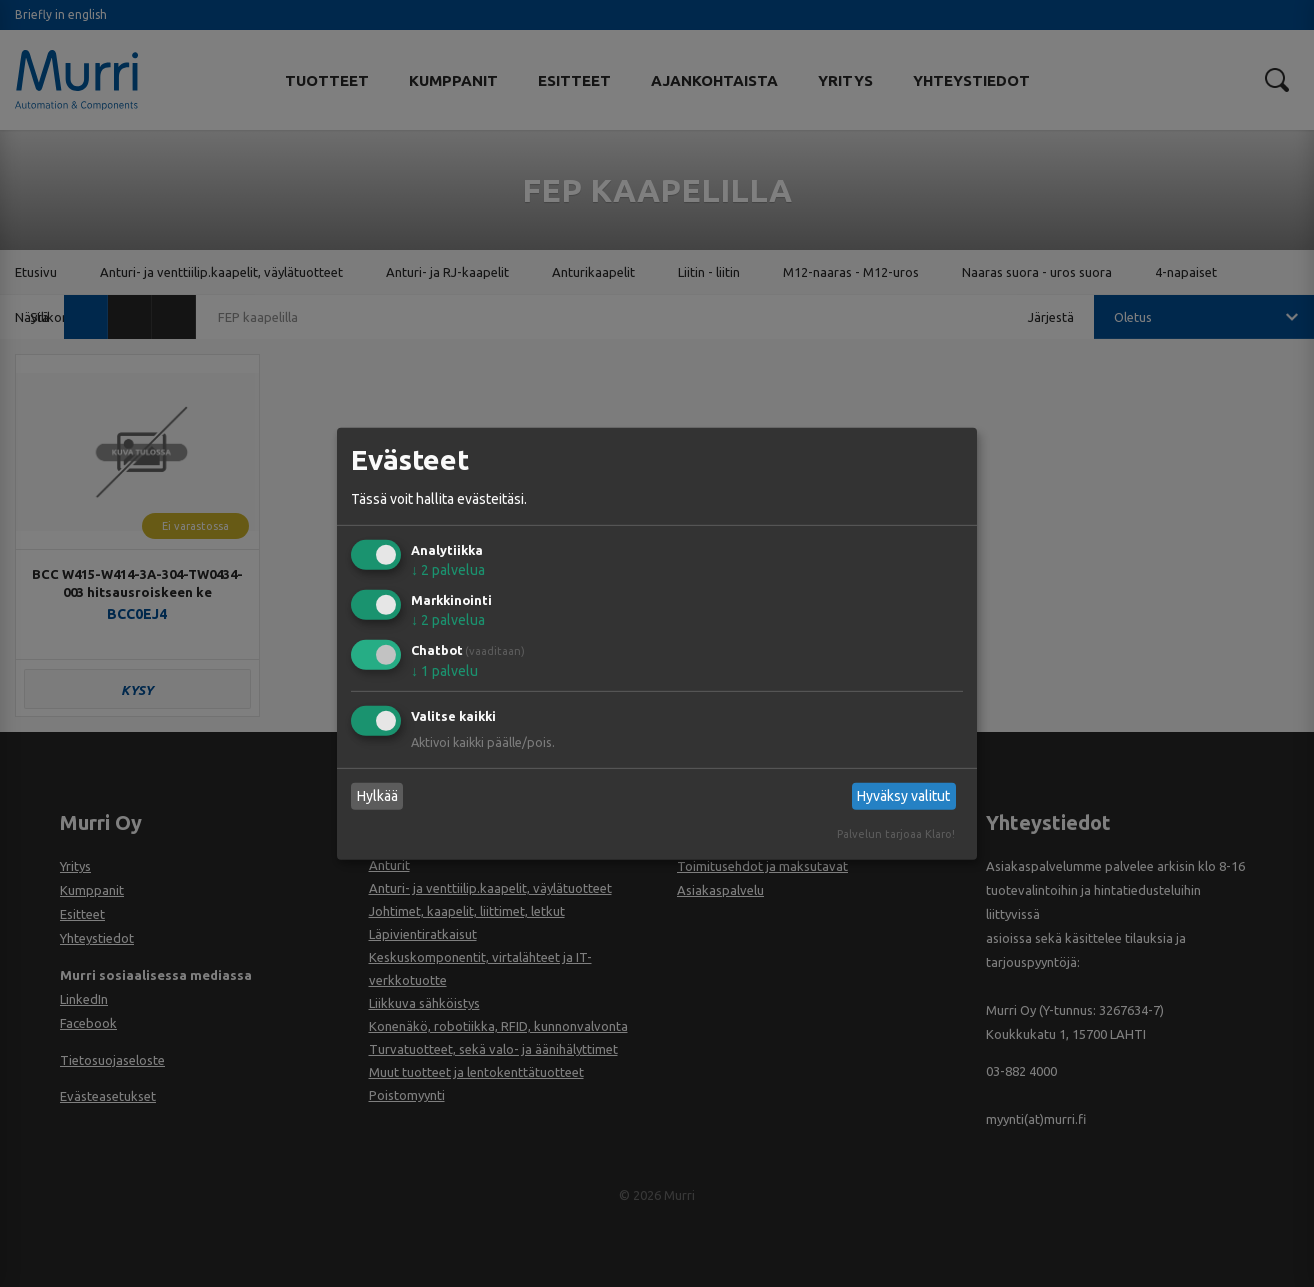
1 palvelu (444, 671)
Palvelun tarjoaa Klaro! (896, 834)
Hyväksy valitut (903, 796)
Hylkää (377, 796)
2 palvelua (448, 570)
